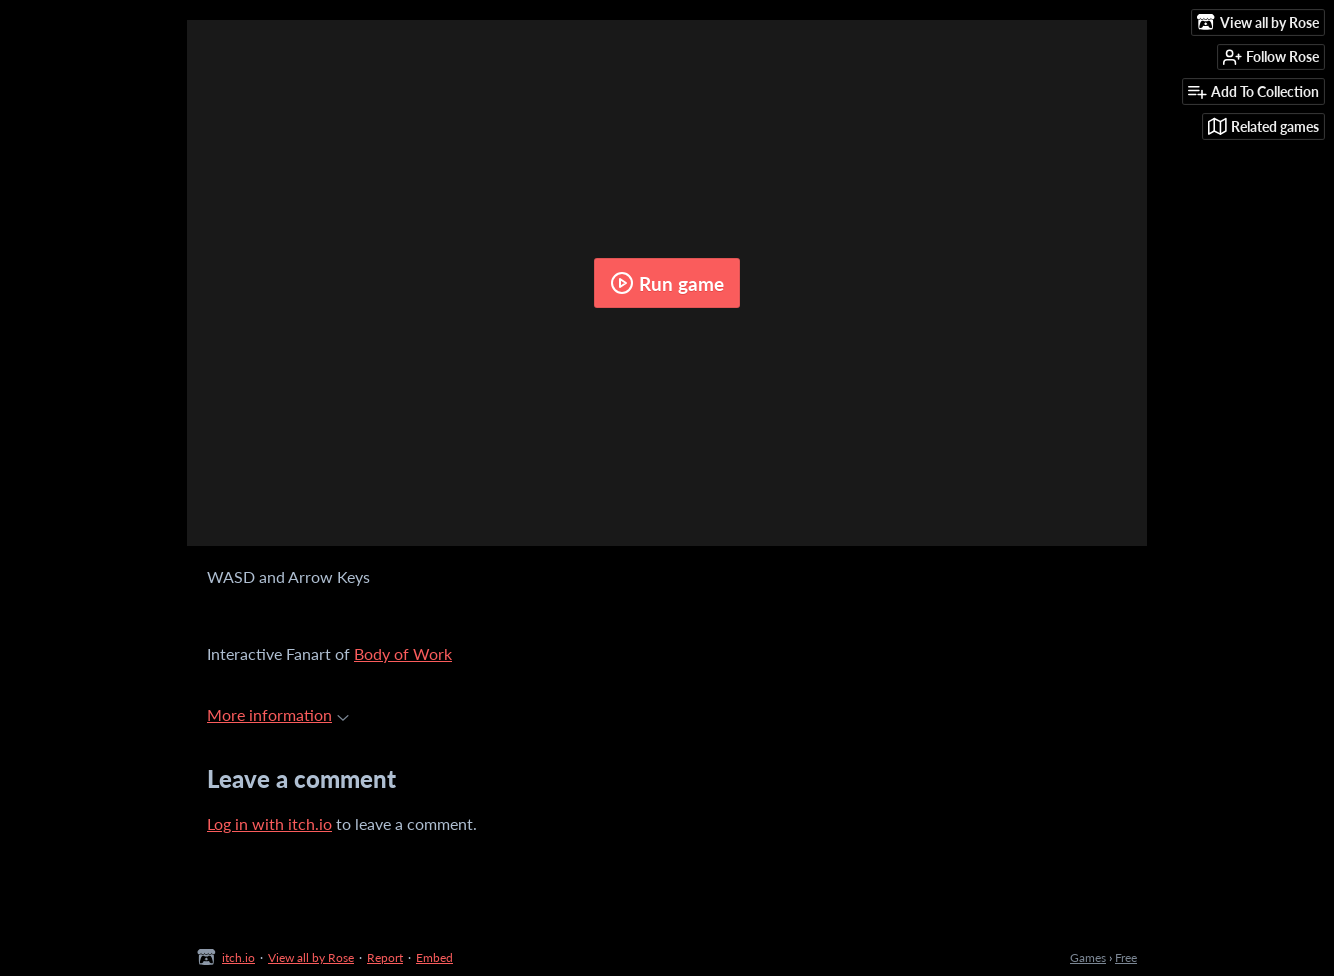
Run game (667, 283)
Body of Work (403, 653)
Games (1088, 957)
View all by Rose (311, 957)
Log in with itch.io (269, 823)
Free (1126, 957)
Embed (434, 957)
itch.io (238, 957)
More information (278, 714)
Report (385, 957)
